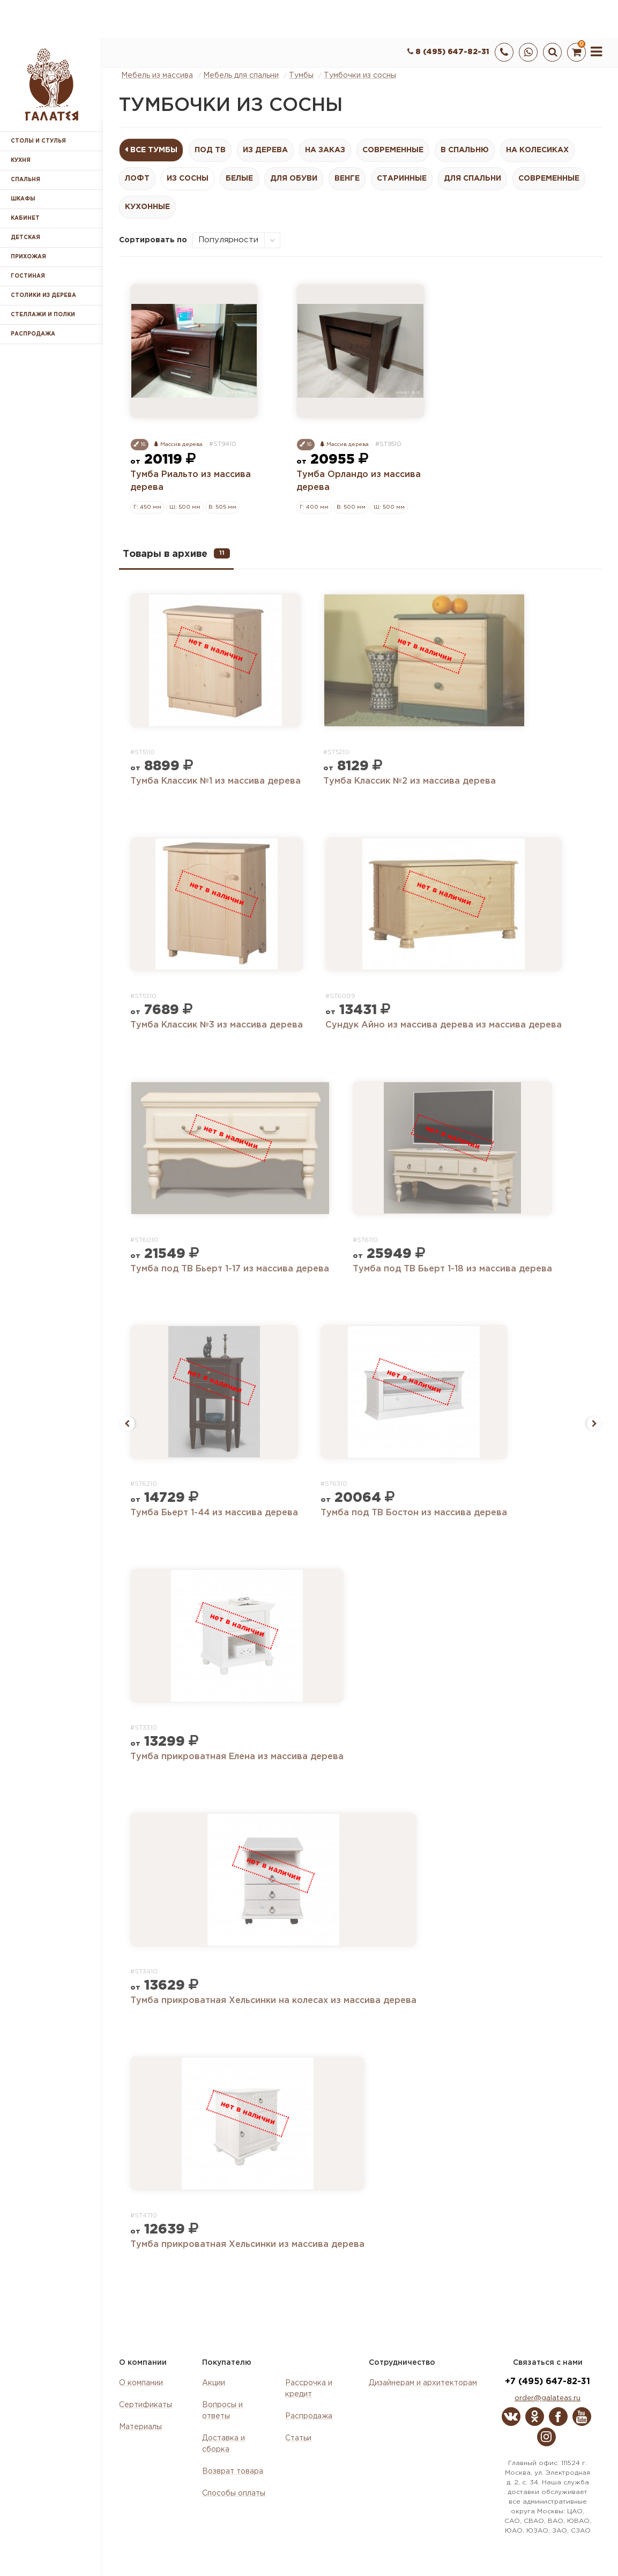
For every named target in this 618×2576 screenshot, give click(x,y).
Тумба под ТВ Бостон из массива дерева (414, 1513)
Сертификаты (145, 2405)
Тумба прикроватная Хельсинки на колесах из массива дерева (273, 2001)
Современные (392, 150)
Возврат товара (232, 2471)
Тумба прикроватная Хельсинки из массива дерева (247, 2244)
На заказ (325, 150)
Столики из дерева (43, 295)
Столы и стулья (38, 141)
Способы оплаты (233, 2493)
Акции (213, 2383)
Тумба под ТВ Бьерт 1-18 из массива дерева (452, 1269)
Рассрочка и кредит (308, 2389)
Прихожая (28, 257)
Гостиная (28, 276)
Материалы (140, 2427)
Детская (25, 237)
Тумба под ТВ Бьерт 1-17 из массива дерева (229, 1269)
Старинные (402, 178)
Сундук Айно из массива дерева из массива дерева (443, 1025)
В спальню (465, 150)
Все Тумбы (153, 150)
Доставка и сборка (223, 2444)
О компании (141, 2383)
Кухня (21, 160)
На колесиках (537, 150)
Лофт (137, 178)
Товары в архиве (176, 553)
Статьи (298, 2438)
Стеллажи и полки (43, 314)
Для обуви (293, 178)
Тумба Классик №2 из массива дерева (409, 781)
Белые (239, 178)
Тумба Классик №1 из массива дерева (215, 781)
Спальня (25, 179)
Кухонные (147, 207)
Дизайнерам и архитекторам (423, 2383)
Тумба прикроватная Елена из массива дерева (237, 1757)
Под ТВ (210, 150)
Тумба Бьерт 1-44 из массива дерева (214, 1513)
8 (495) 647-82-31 (448, 52)
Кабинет (25, 218)
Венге (347, 178)
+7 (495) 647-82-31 (547, 2382)
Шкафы (23, 199)
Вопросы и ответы (222, 2410)
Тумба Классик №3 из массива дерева (216, 1025)
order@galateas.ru (547, 2398)
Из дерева (265, 150)
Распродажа (308, 2416)
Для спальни (472, 178)
